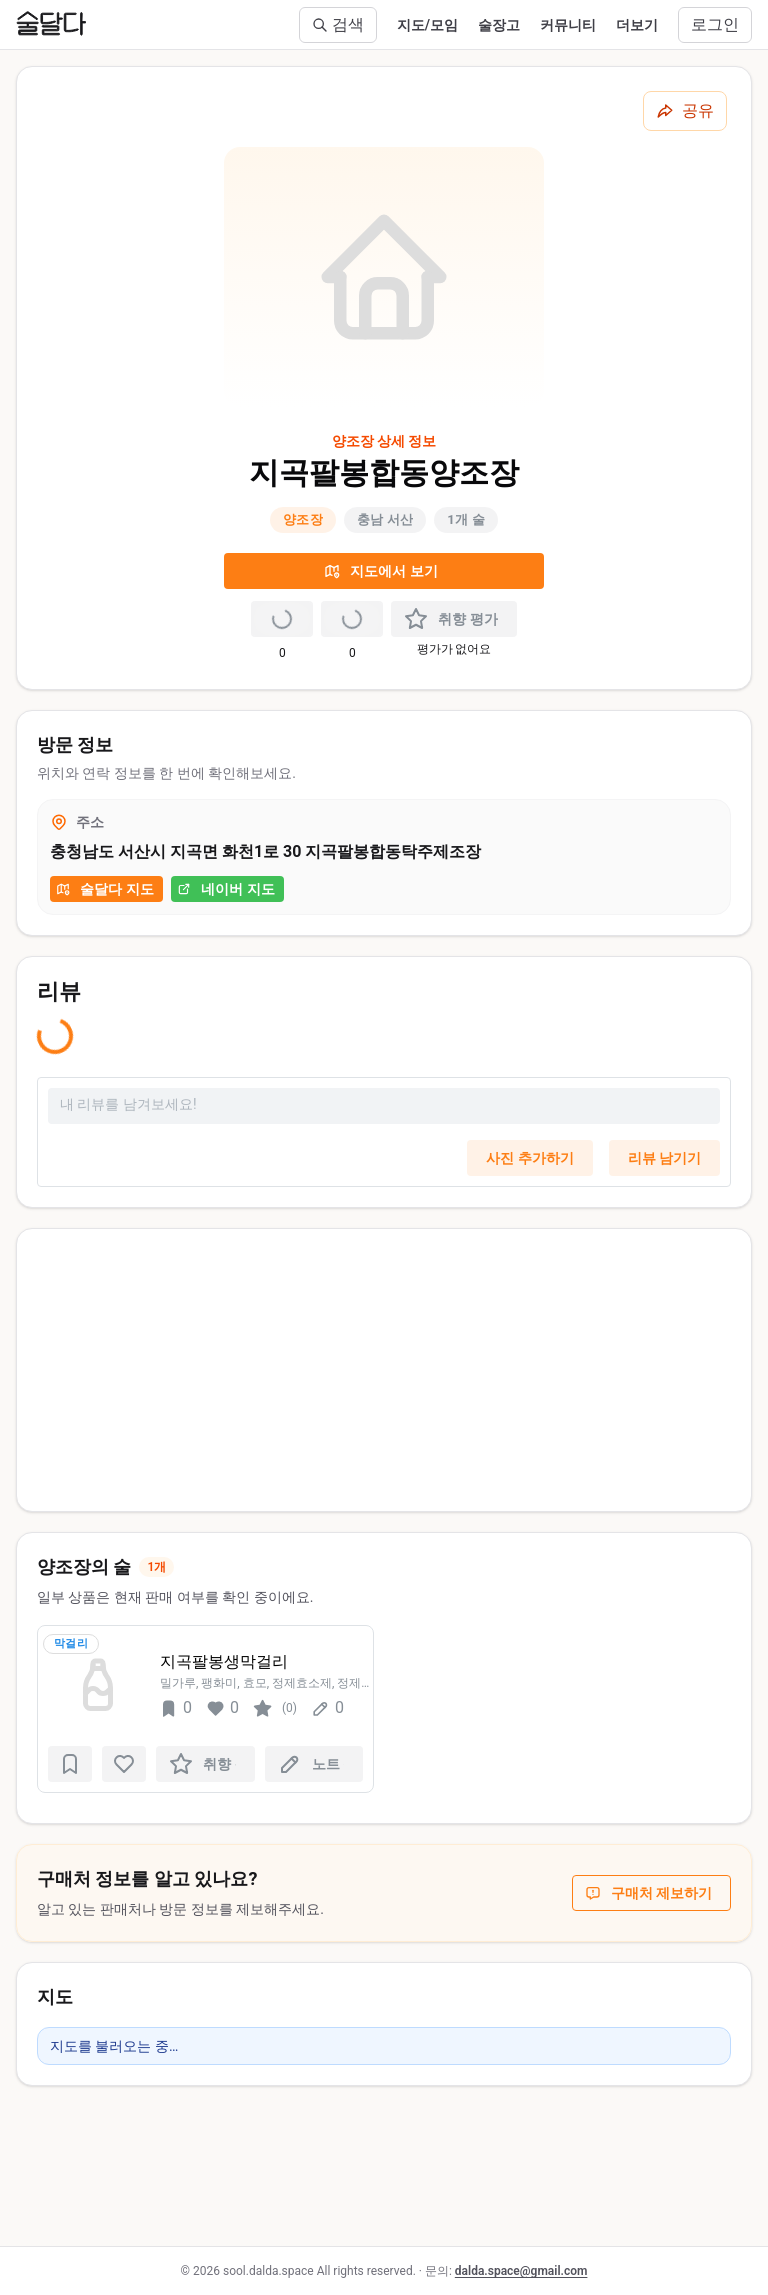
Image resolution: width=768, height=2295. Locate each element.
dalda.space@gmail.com (521, 2271)
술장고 (499, 25)
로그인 (715, 24)
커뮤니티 (568, 25)
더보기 (637, 25)
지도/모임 (427, 25)
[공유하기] (685, 111)
